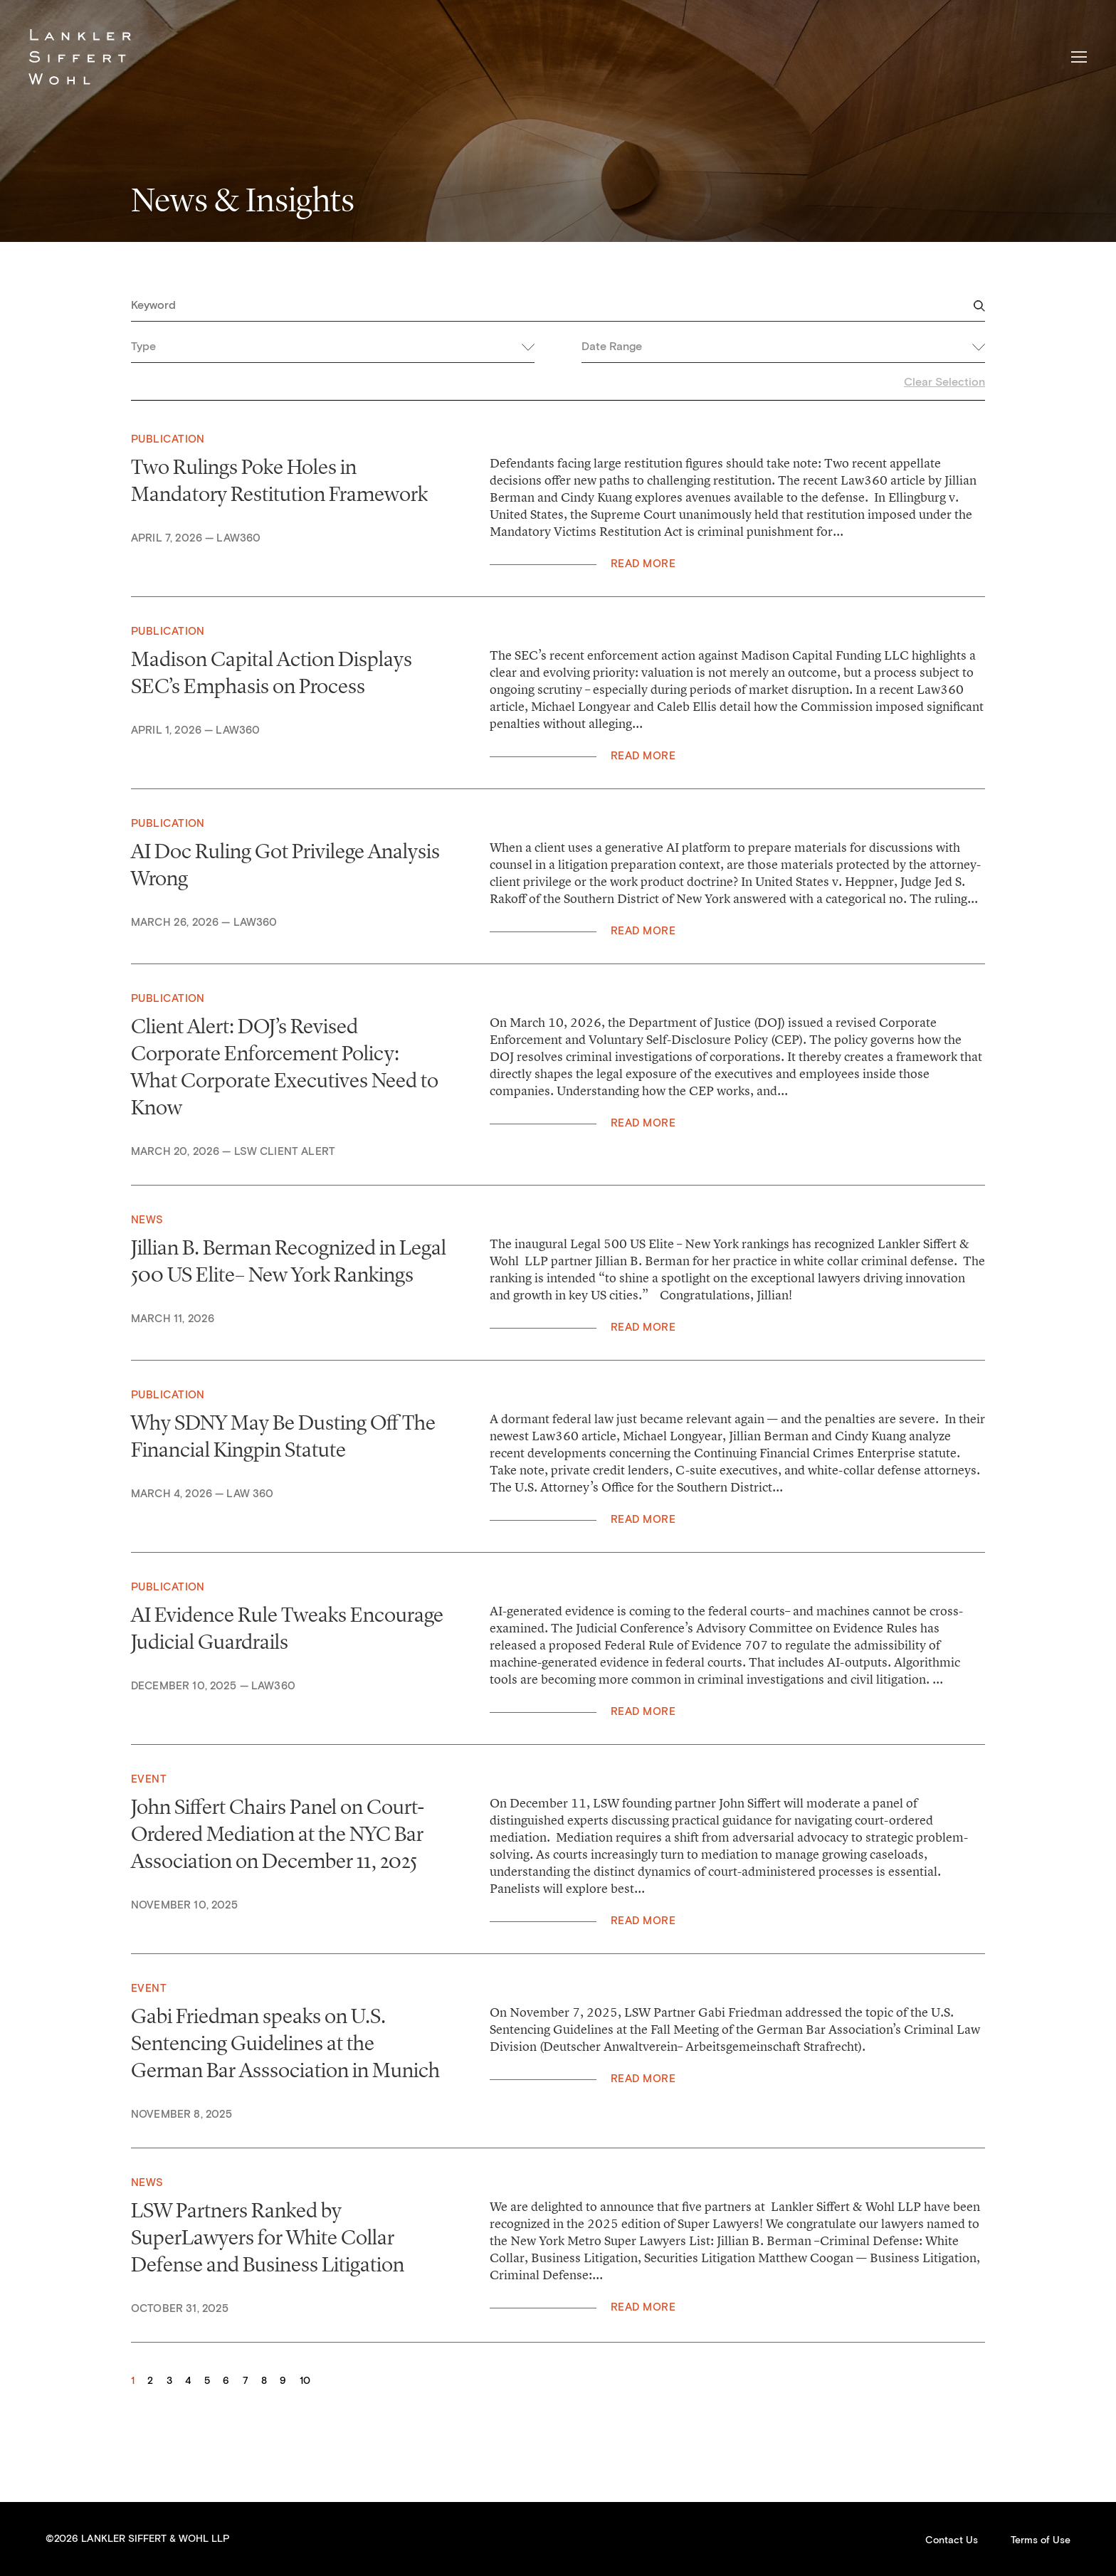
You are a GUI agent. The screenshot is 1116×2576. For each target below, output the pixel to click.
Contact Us (951, 2540)
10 (305, 2381)
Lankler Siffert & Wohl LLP (79, 57)
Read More (643, 564)
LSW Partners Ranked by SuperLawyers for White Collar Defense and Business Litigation (267, 2237)
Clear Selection (944, 382)
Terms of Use (1040, 2540)
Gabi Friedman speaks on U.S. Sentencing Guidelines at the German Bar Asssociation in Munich (285, 2043)
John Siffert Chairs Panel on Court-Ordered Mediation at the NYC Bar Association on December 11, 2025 (278, 1834)
